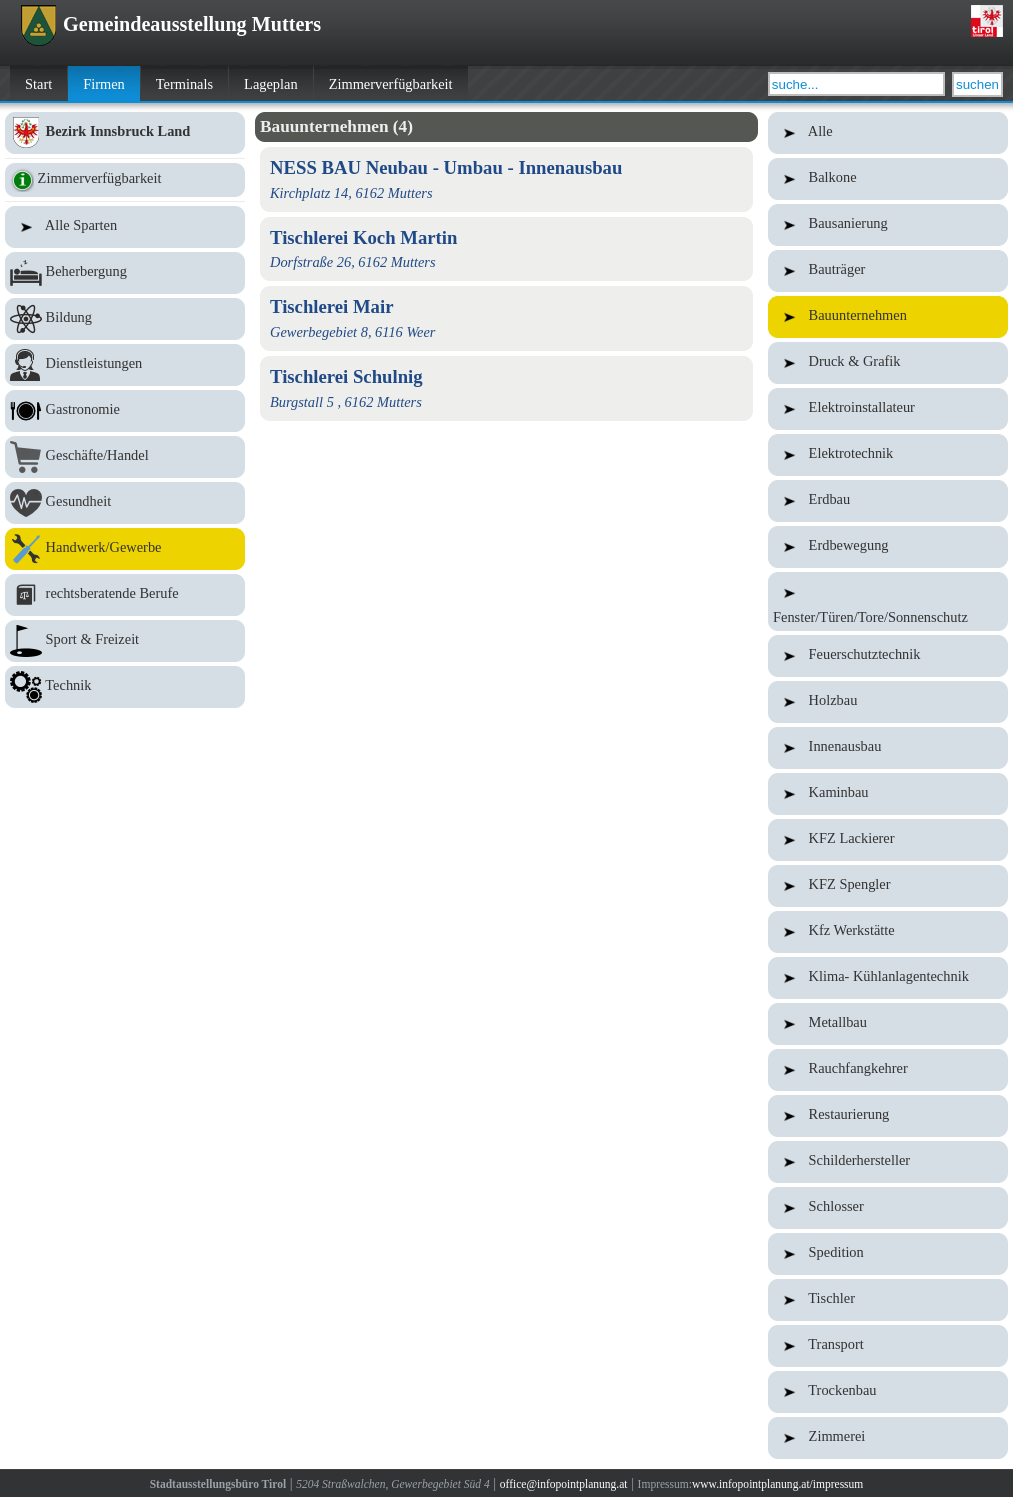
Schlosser (888, 1208)
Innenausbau (888, 748)
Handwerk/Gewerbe (125, 549)
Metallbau (888, 1024)
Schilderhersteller (888, 1162)
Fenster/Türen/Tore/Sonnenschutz (888, 601)
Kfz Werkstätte (888, 932)
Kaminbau (888, 794)
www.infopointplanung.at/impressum (777, 1484)
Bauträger (888, 271)
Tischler (888, 1300)
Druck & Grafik (888, 363)
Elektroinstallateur (888, 409)
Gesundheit (125, 503)
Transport (888, 1346)
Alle (888, 133)
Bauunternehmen (888, 317)
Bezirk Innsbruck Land (125, 133)
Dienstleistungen (125, 365)
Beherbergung (125, 273)
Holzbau (888, 702)
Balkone (888, 179)
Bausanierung (888, 225)
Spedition (888, 1254)
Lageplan (271, 84)
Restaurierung (888, 1116)
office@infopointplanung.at (564, 1484)
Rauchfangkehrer (888, 1070)
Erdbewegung (888, 547)
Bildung (125, 319)
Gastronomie (125, 411)
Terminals (184, 84)
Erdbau (888, 501)
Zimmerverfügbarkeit (391, 84)
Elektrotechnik (888, 455)
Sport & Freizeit (125, 641)
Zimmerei (888, 1438)
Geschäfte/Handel (125, 457)
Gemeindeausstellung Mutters (170, 24)
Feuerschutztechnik (888, 656)
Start (38, 84)
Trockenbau (888, 1392)
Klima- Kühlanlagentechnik (888, 978)
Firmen (104, 84)
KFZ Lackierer (888, 840)
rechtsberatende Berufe (125, 595)
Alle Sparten (125, 227)
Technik (125, 687)
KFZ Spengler (888, 886)
